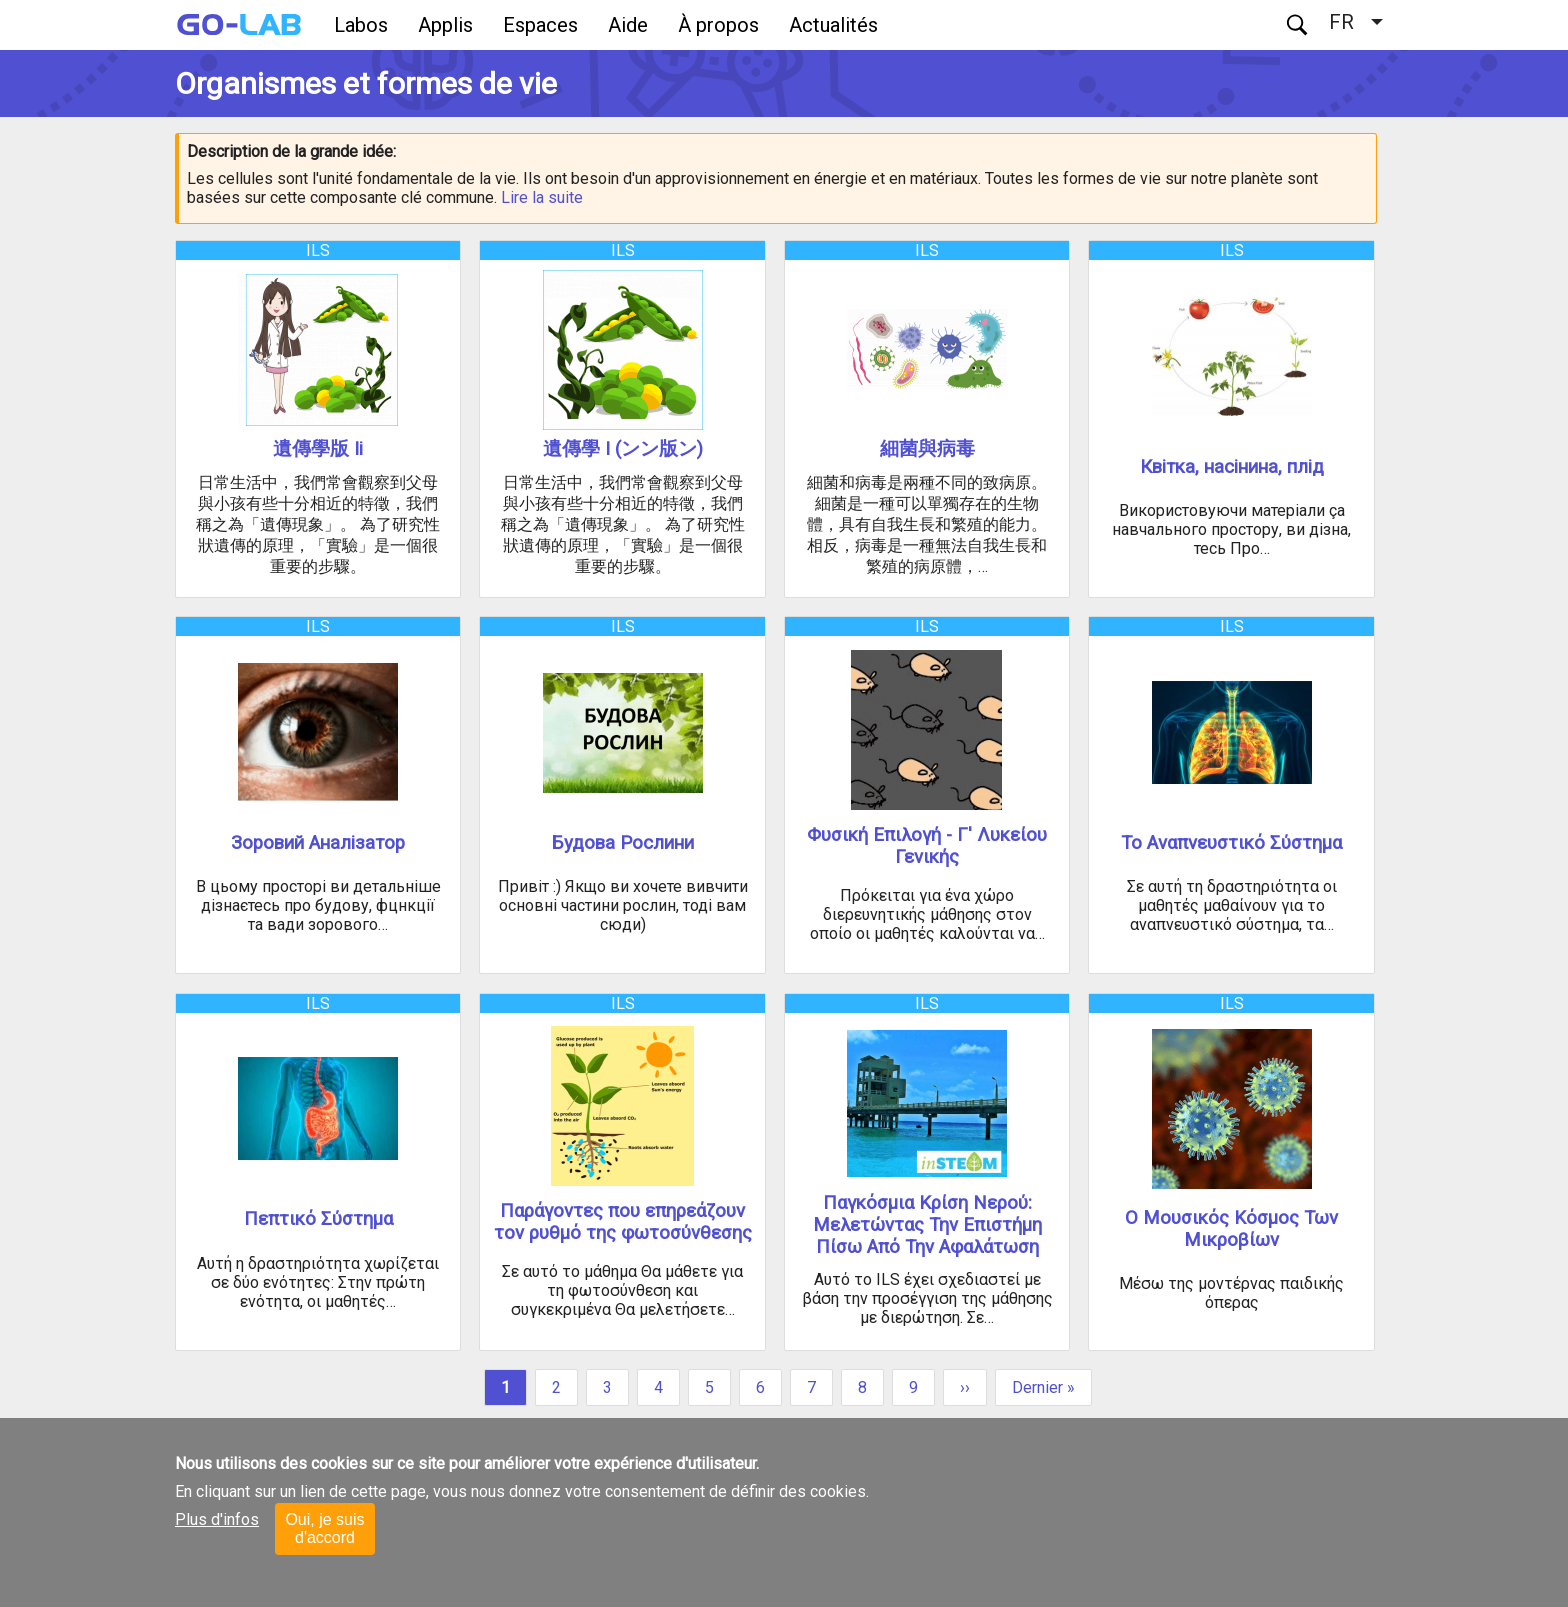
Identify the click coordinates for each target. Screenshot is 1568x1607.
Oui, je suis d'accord (324, 1528)
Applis (445, 25)
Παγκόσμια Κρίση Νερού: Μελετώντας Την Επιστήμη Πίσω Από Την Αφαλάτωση (927, 1225)
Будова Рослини (623, 843)
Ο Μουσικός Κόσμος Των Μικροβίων (1231, 1229)
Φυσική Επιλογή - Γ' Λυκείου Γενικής (927, 846)
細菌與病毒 (927, 449)
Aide (628, 25)
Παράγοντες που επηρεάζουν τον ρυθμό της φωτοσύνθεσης (623, 1222)
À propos (718, 25)
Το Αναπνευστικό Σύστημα (1231, 843)
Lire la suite (542, 197)
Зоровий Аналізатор (318, 843)
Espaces (540, 25)
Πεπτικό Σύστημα (318, 1219)
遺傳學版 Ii (318, 449)
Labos (361, 25)
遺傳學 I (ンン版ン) (623, 449)
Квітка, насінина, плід (1232, 467)
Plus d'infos (217, 1519)
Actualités (833, 25)
